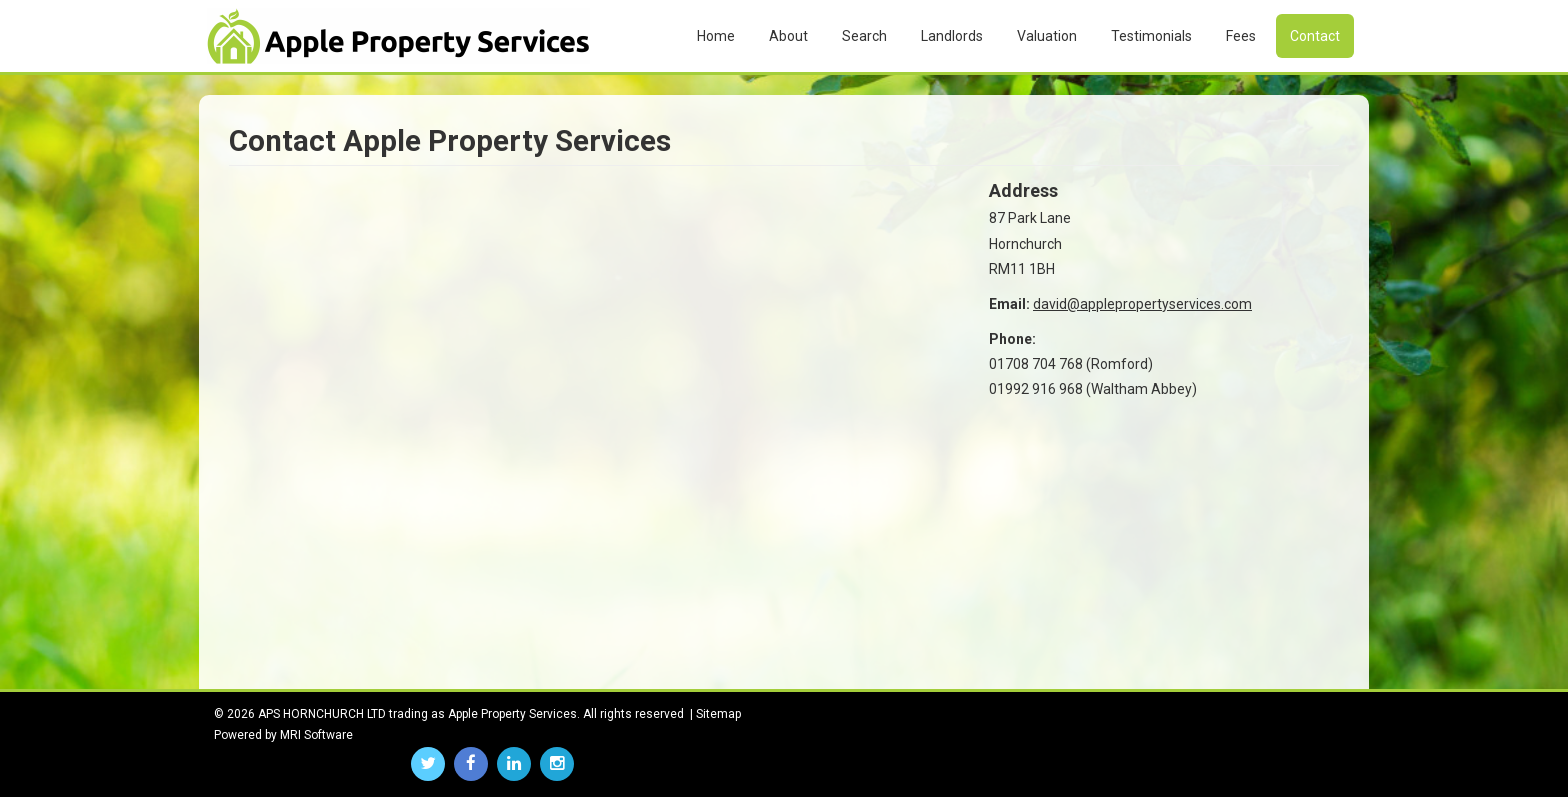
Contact (1315, 36)
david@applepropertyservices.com (1142, 304)
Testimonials (1151, 36)
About (788, 36)
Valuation (1047, 36)
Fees (1241, 36)
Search (864, 36)
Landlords (952, 36)
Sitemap (718, 714)
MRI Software (316, 735)
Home (716, 36)
